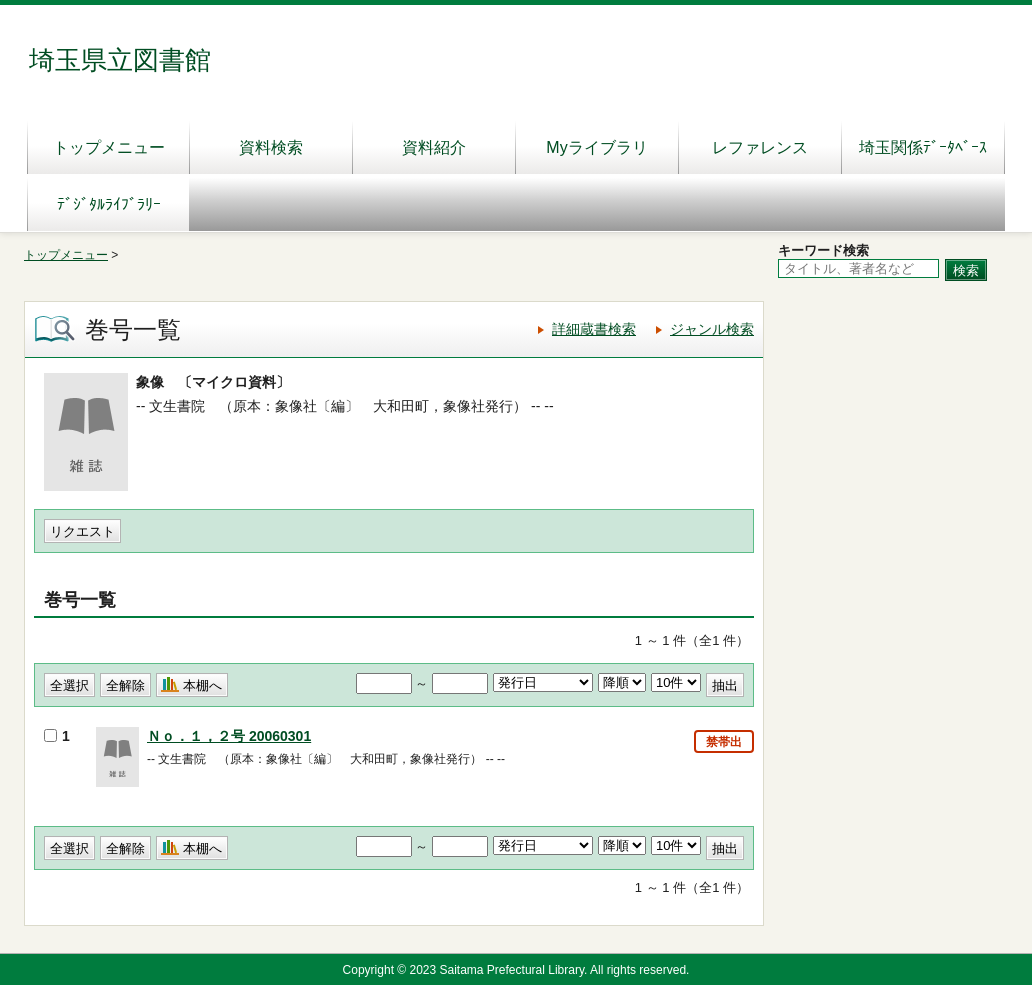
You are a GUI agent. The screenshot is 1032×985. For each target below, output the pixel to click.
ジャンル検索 (712, 329)
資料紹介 (434, 147)
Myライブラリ (596, 147)
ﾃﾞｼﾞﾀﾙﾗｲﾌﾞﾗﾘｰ (109, 204)
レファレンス (760, 147)
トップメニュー (109, 147)
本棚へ (202, 685)
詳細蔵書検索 (594, 329)
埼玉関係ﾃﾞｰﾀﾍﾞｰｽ (923, 147)
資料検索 (271, 147)
